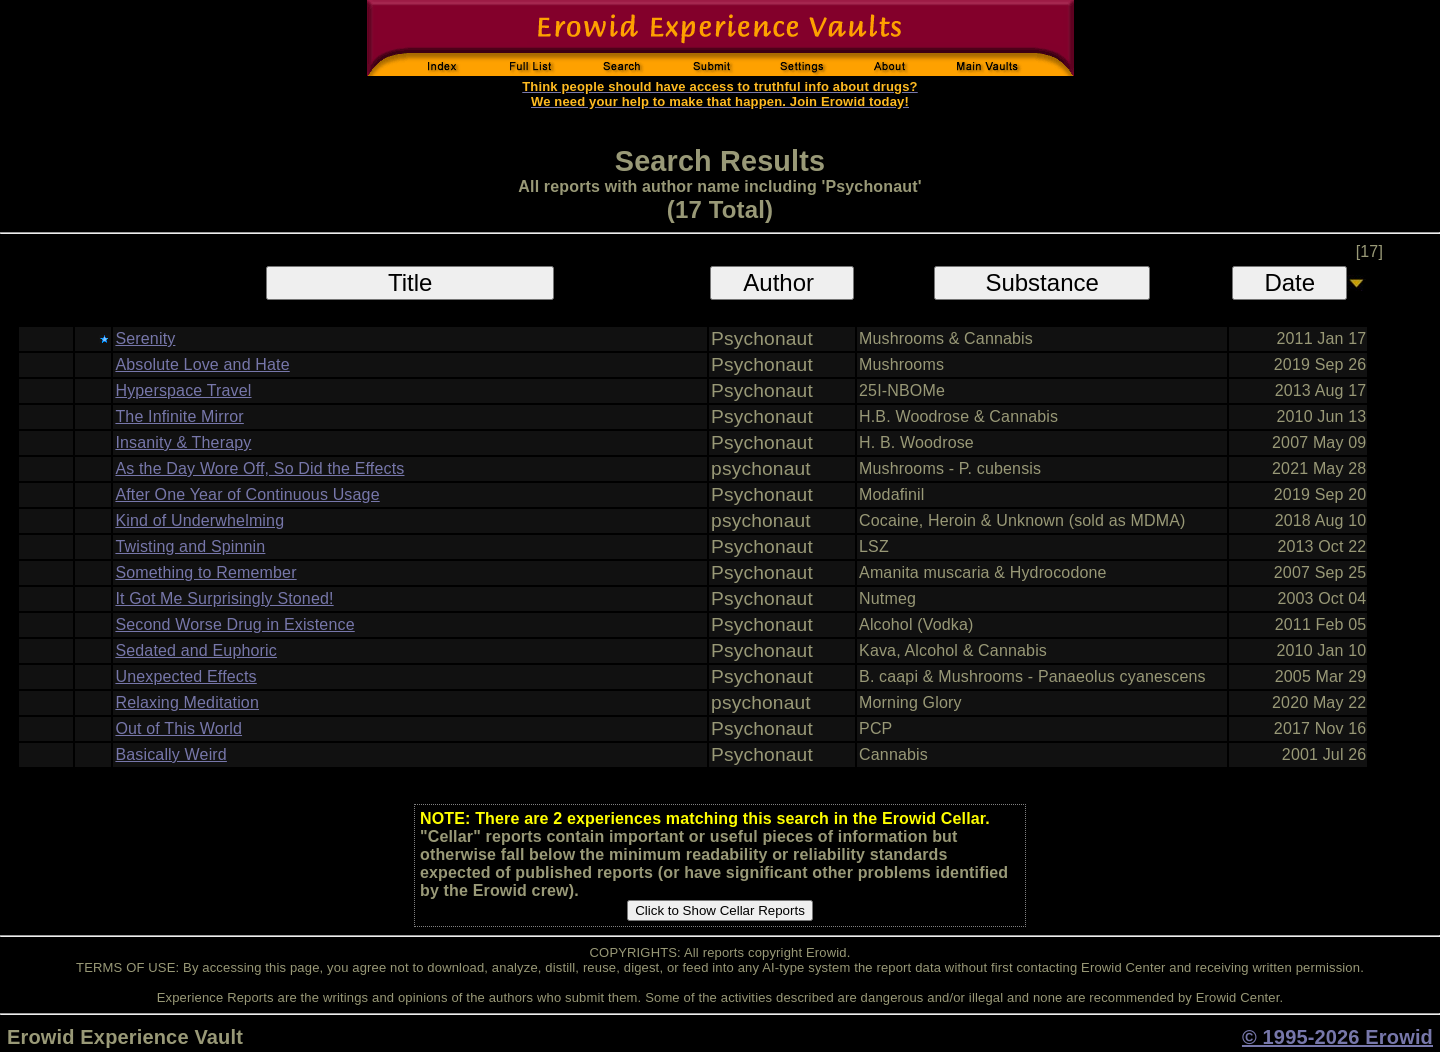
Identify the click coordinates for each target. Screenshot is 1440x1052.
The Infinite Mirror (179, 416)
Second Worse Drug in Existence (234, 624)
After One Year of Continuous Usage (247, 494)
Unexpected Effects (185, 676)
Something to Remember (205, 572)
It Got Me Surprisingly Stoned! (224, 598)
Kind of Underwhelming (199, 520)
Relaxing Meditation (187, 702)
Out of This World (178, 728)
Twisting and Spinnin (190, 546)
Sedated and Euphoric (196, 650)
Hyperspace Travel (183, 390)
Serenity (145, 338)
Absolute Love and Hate (202, 364)
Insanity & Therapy (183, 442)
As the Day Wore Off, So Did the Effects (259, 468)
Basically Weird (170, 754)
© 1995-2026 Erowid (1337, 1037)
